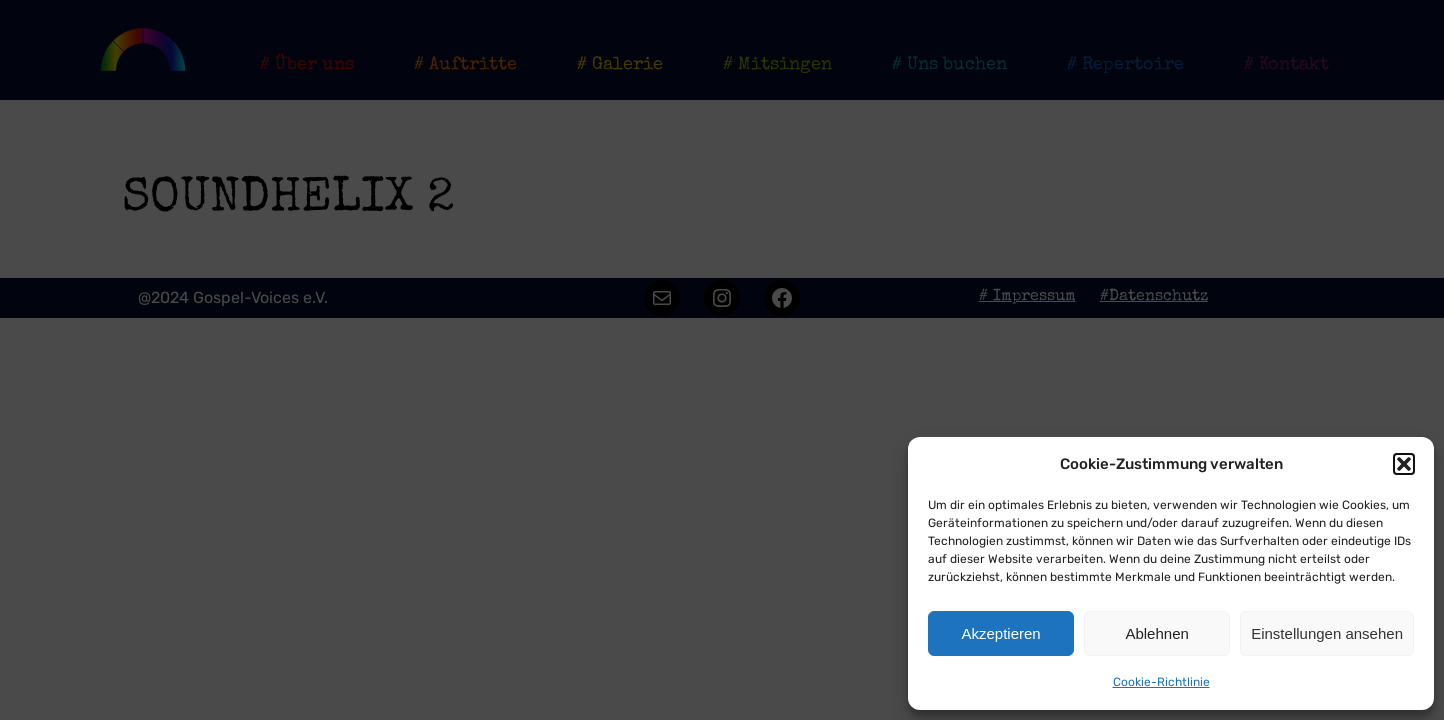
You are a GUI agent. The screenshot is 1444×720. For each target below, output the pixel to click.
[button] (1404, 464)
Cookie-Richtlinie (1161, 682)
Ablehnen (1156, 633)
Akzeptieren (1000, 633)
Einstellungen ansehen (1327, 633)
